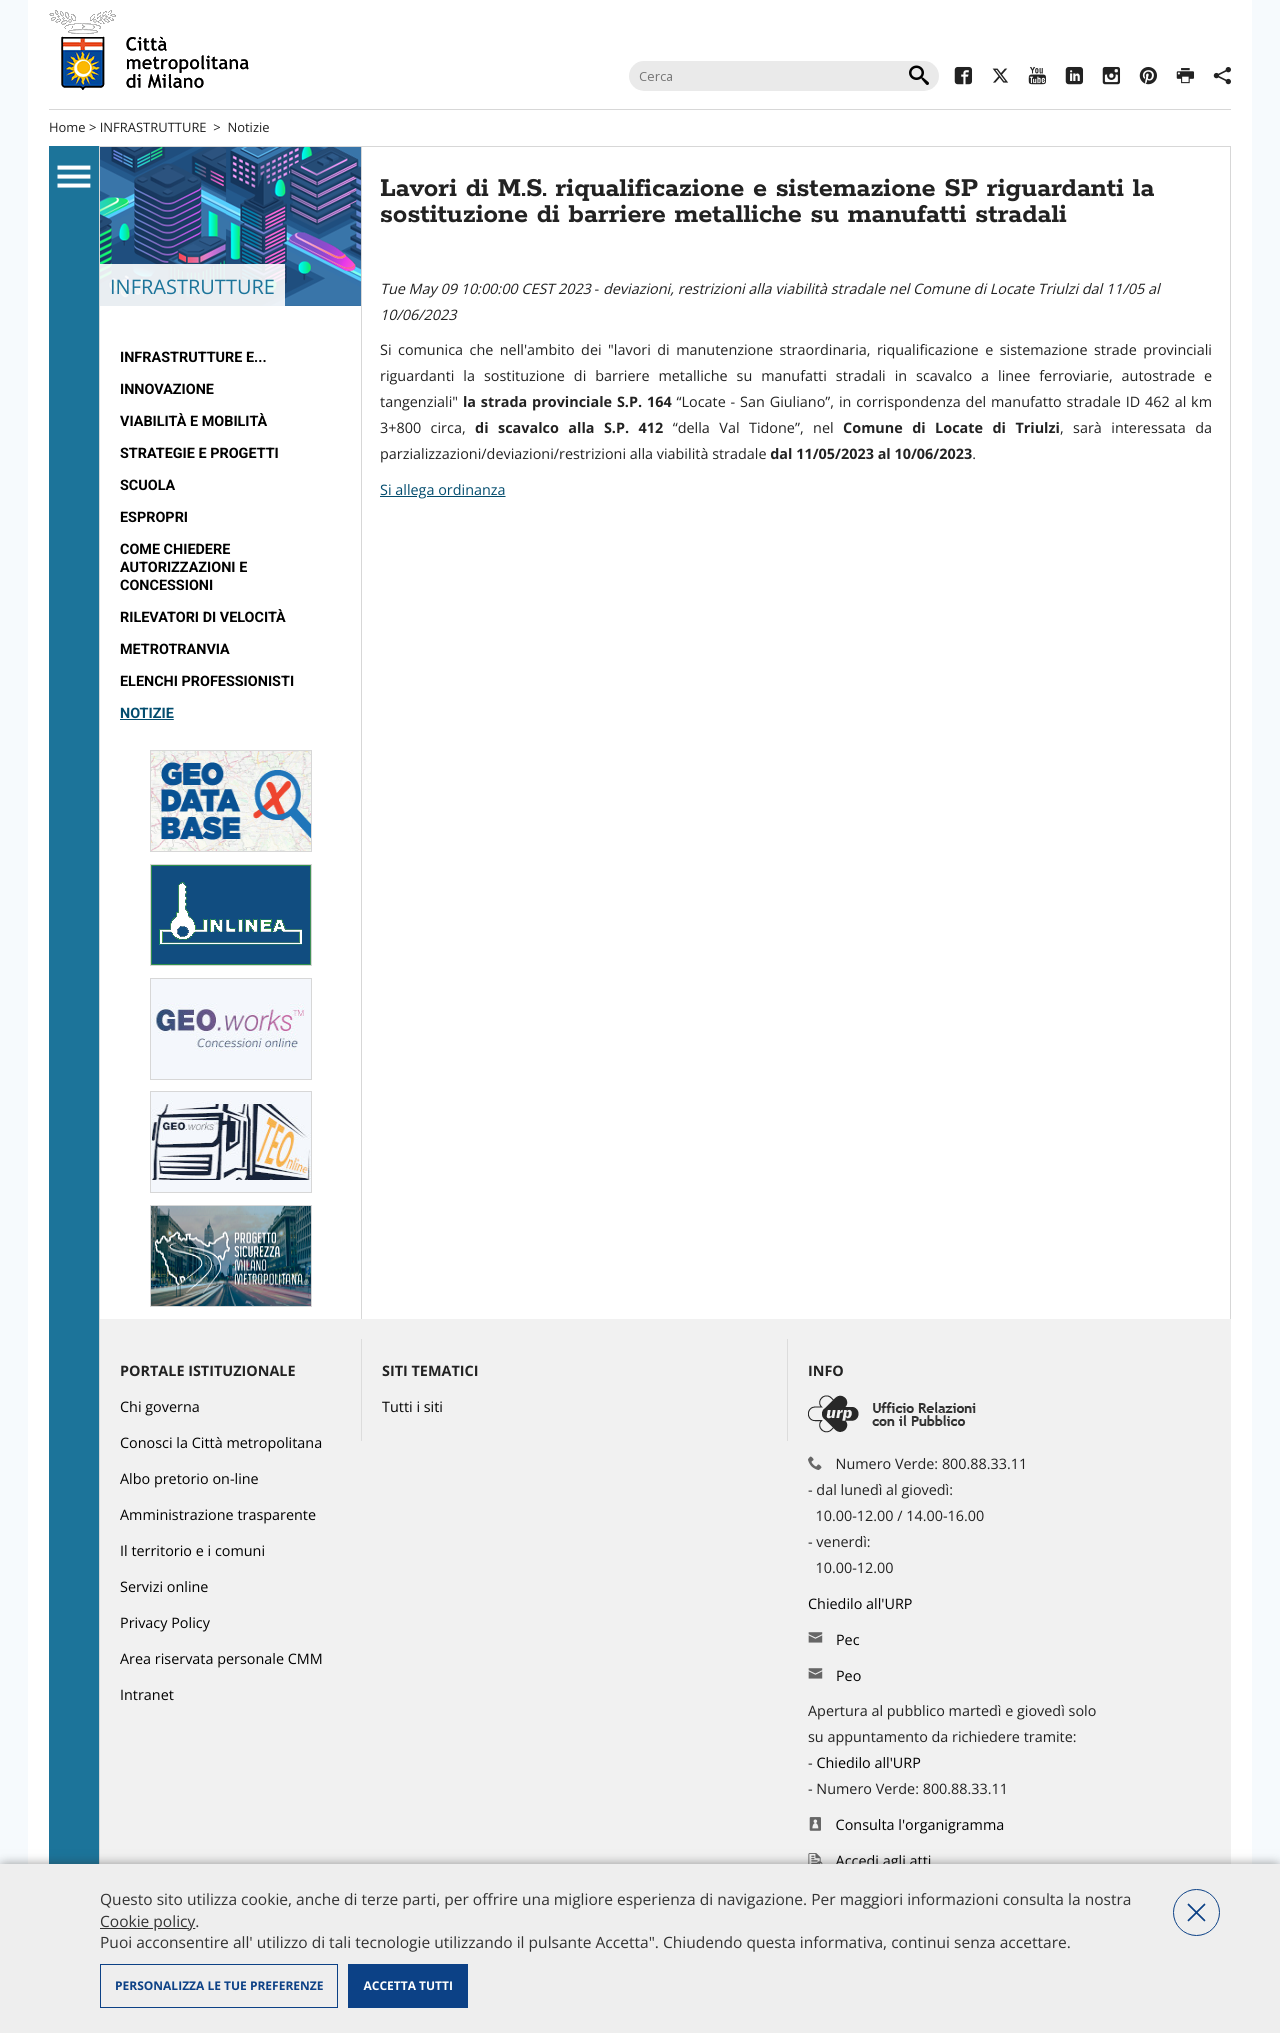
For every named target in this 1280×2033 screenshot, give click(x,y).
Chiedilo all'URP (862, 1604)
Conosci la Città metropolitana (221, 1443)
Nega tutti (1196, 1912)
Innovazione (167, 389)
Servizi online (164, 1587)
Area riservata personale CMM (221, 1659)
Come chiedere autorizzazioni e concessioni (183, 567)
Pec (848, 1640)
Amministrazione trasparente (218, 1515)
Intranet (147, 1695)
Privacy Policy (165, 1623)
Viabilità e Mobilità (193, 421)
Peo (848, 1676)
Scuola (147, 485)
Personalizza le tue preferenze (219, 1985)
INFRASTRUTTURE (153, 127)
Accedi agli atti (884, 1861)
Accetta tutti (407, 1985)
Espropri (154, 517)
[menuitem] (230, 358)
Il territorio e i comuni (192, 1551)
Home (67, 127)
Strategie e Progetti (199, 453)
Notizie (248, 127)
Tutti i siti (412, 1407)
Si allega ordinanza (443, 490)
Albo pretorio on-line (189, 1479)
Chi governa (160, 1407)
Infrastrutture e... (193, 357)
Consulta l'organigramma (920, 1825)
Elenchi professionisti (207, 681)
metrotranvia (175, 649)
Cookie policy (147, 1921)
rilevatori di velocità (203, 617)
